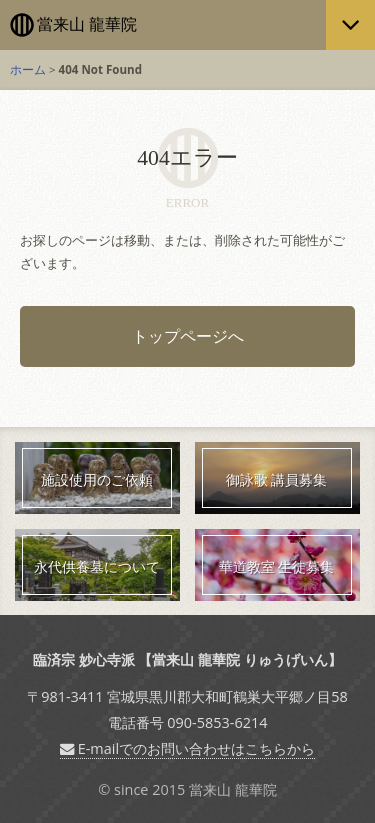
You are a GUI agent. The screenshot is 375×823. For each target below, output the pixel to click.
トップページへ (188, 336)
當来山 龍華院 (87, 24)
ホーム (28, 69)
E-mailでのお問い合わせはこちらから (187, 748)
